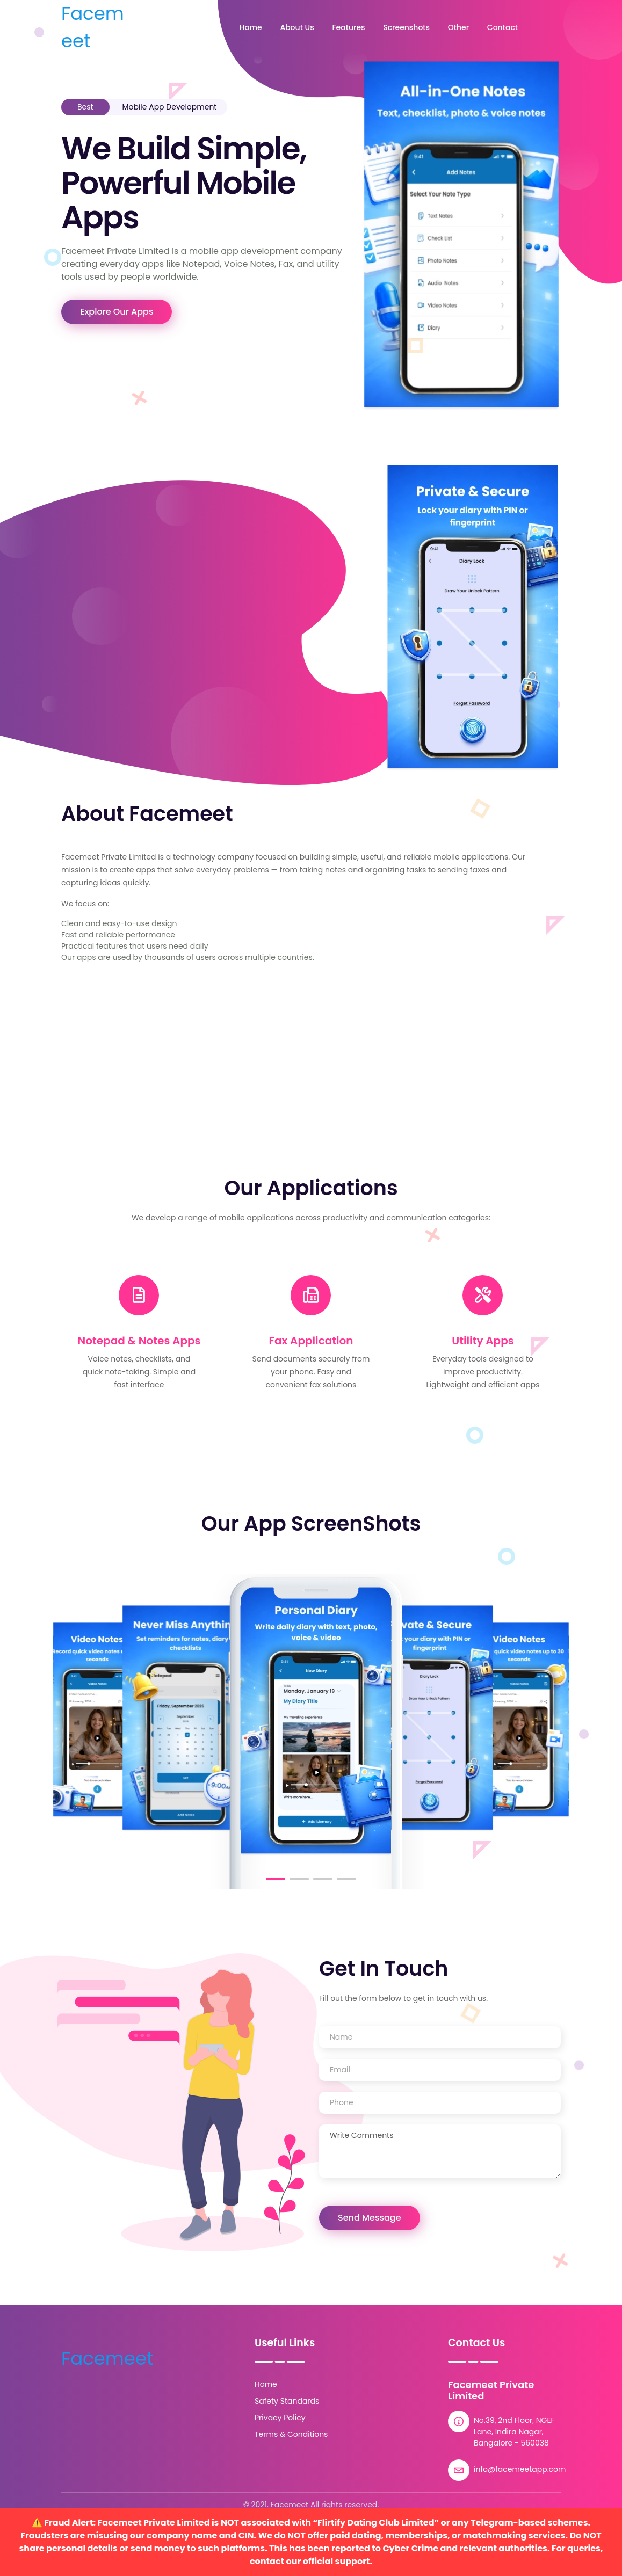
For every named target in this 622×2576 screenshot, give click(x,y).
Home (251, 27)
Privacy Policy (280, 2417)
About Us (297, 27)
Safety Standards (287, 2401)
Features (348, 27)
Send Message (369, 2217)
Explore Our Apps (116, 311)
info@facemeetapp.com (520, 2469)
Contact (502, 27)
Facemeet (92, 27)
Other (458, 27)
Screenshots (406, 27)
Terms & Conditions (291, 2434)
